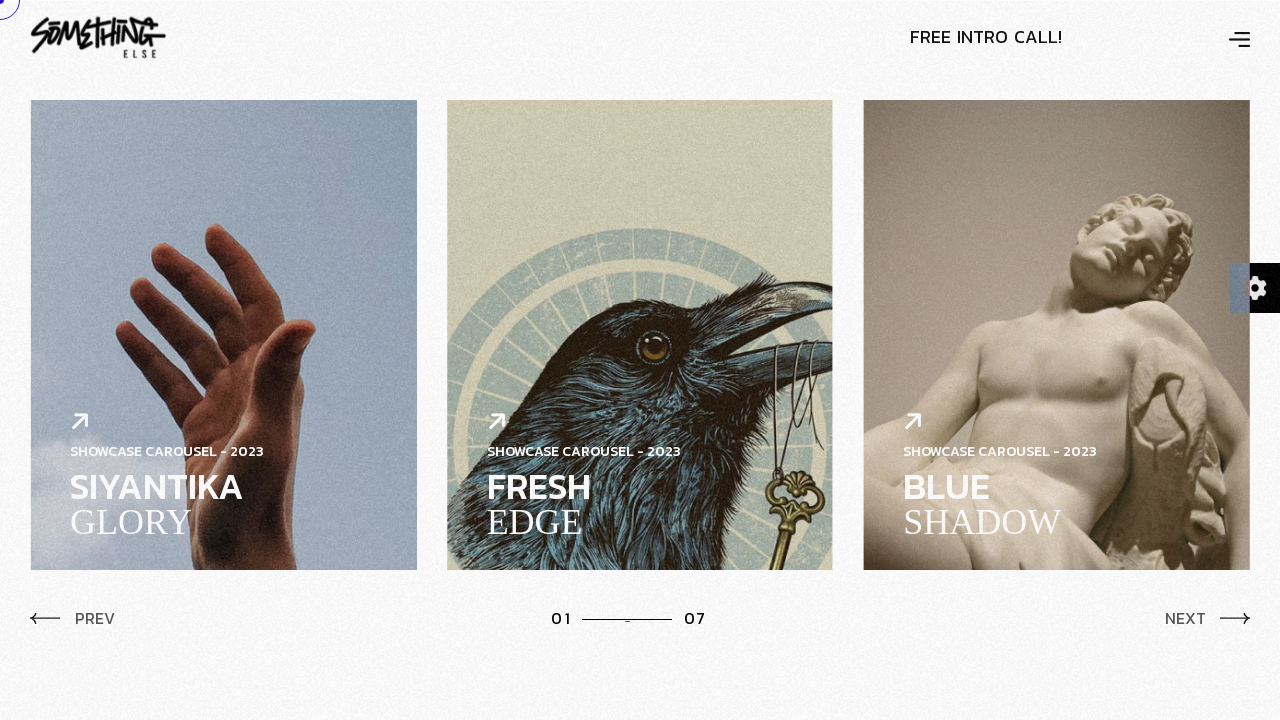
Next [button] (1207, 618)
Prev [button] (72, 618)
